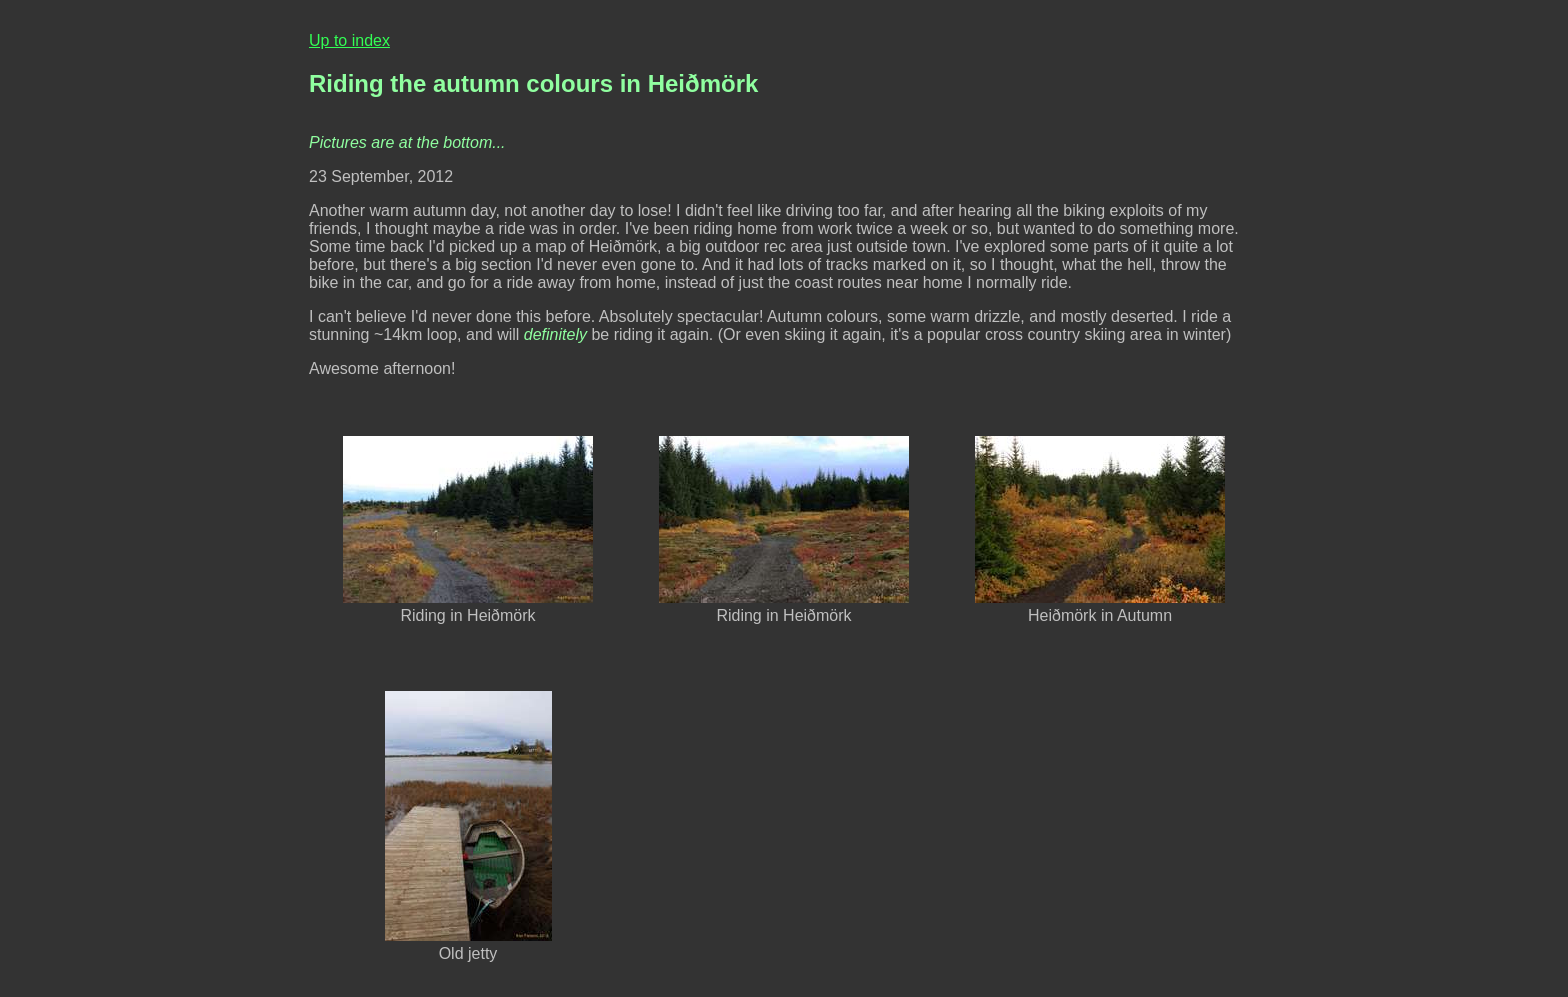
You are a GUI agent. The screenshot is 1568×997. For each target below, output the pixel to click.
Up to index (349, 40)
